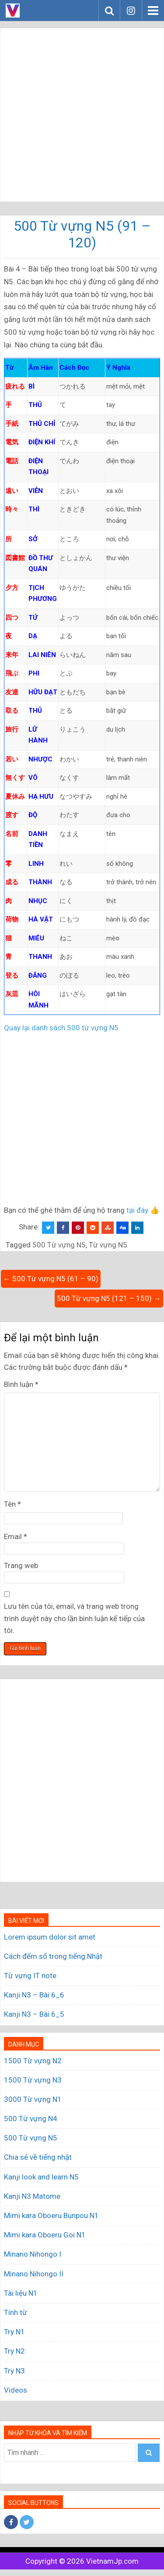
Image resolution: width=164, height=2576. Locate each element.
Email (15, 1536)
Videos (15, 2390)
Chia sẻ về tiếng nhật (38, 2157)
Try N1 (14, 2331)
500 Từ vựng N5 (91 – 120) (82, 234)
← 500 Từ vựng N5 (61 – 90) (50, 1278)
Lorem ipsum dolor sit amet (49, 1937)
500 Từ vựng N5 (59, 1244)
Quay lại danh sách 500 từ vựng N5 (61, 1027)
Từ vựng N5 (108, 1244)
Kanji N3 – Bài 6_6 (34, 1994)
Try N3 (14, 2370)
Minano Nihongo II (33, 2273)
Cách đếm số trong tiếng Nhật (53, 1956)
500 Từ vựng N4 (30, 2118)
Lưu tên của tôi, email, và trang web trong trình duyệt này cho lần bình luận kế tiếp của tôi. (74, 1618)
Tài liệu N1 (21, 2293)
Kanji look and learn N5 (41, 2176)
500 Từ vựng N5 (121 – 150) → (109, 1298)
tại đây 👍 (142, 1210)
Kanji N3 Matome (32, 2196)
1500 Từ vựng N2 (33, 2060)
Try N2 (14, 2351)
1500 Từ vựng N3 (33, 2080)
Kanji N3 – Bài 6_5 (34, 2014)
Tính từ (15, 2312)
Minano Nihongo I (32, 2254)
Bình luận (21, 1384)
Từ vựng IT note (30, 1975)
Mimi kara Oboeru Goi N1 (45, 2234)
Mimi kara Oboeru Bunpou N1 (51, 2215)
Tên (12, 1504)
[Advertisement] (82, 114)
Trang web (21, 1565)
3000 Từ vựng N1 (33, 2099)
